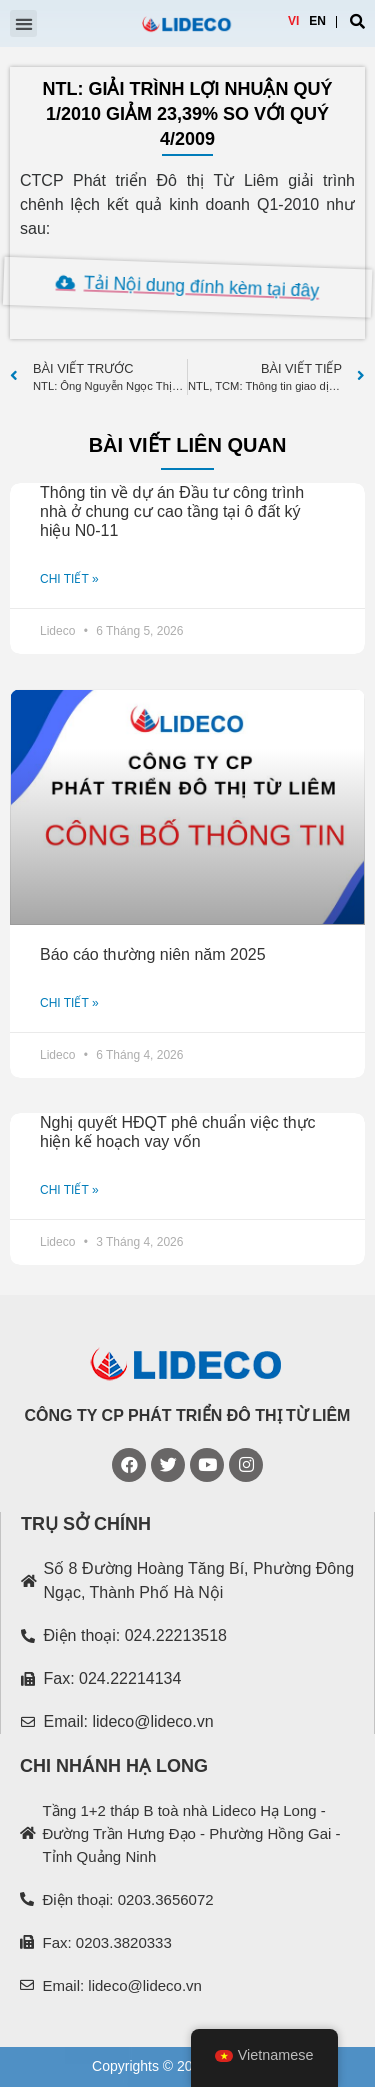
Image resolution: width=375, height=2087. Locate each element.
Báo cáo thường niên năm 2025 (153, 954)
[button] (23, 23)
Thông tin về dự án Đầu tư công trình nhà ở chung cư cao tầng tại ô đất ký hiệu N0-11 (172, 511)
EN (317, 21)
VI (293, 21)
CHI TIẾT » (69, 579)
